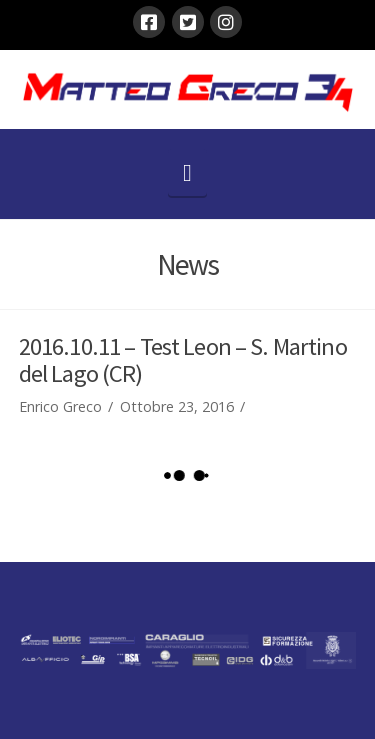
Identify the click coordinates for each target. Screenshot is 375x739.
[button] (187, 172)
